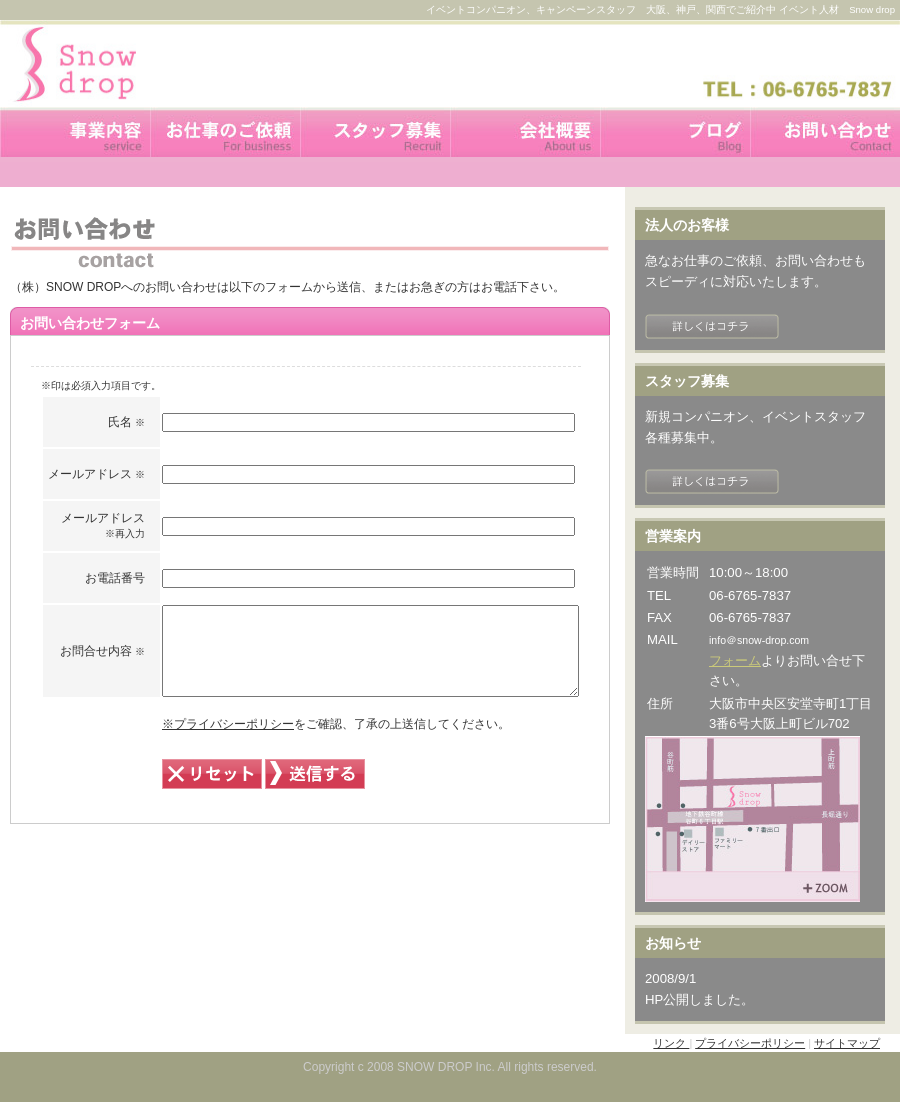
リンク (671, 1043)
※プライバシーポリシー (178, 742)
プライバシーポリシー (750, 1043)
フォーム (735, 660)
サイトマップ (847, 1043)
